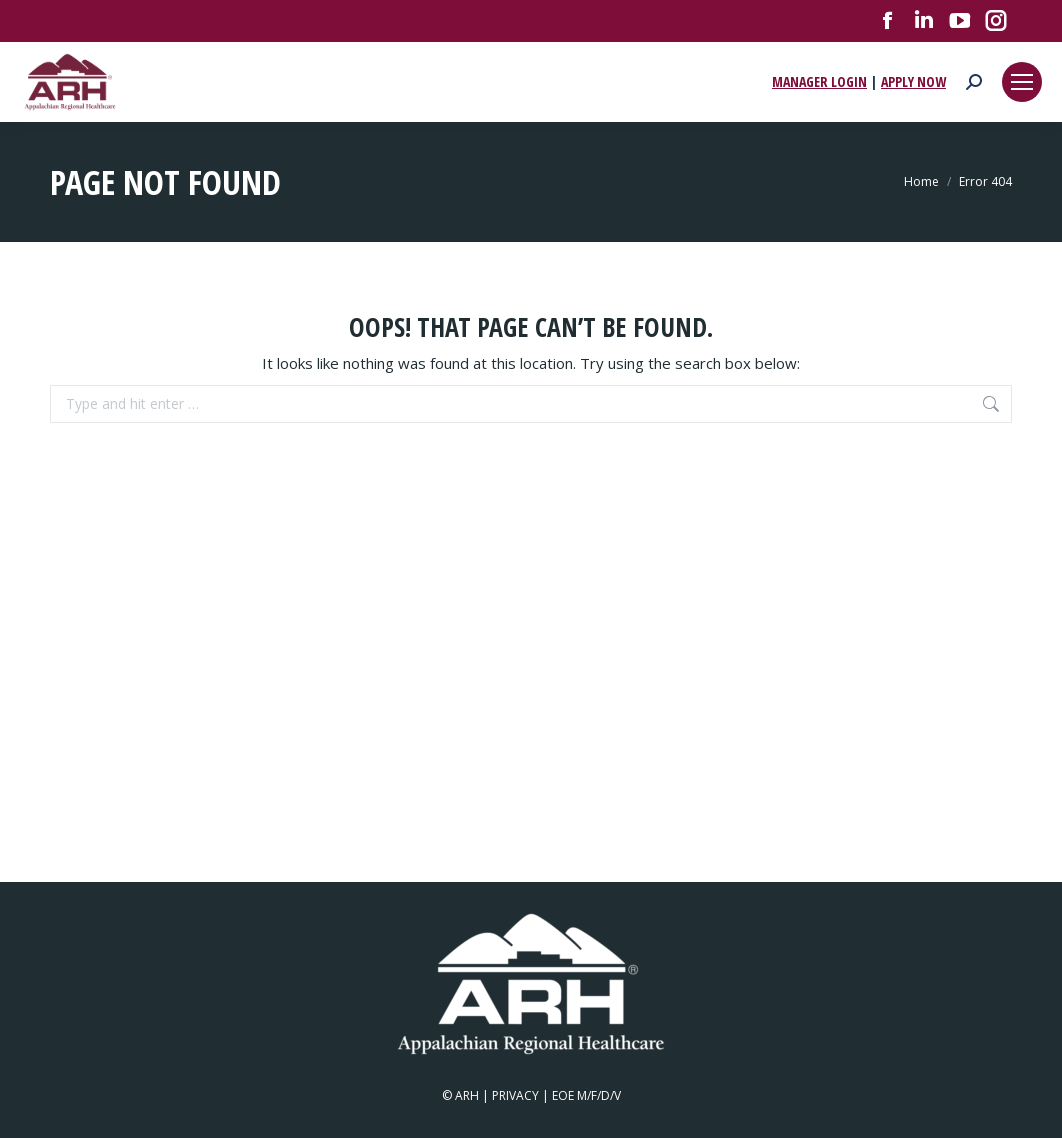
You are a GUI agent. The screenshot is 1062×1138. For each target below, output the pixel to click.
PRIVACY (515, 1095)
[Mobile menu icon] (1022, 82)
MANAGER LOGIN (819, 81)
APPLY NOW (913, 81)
